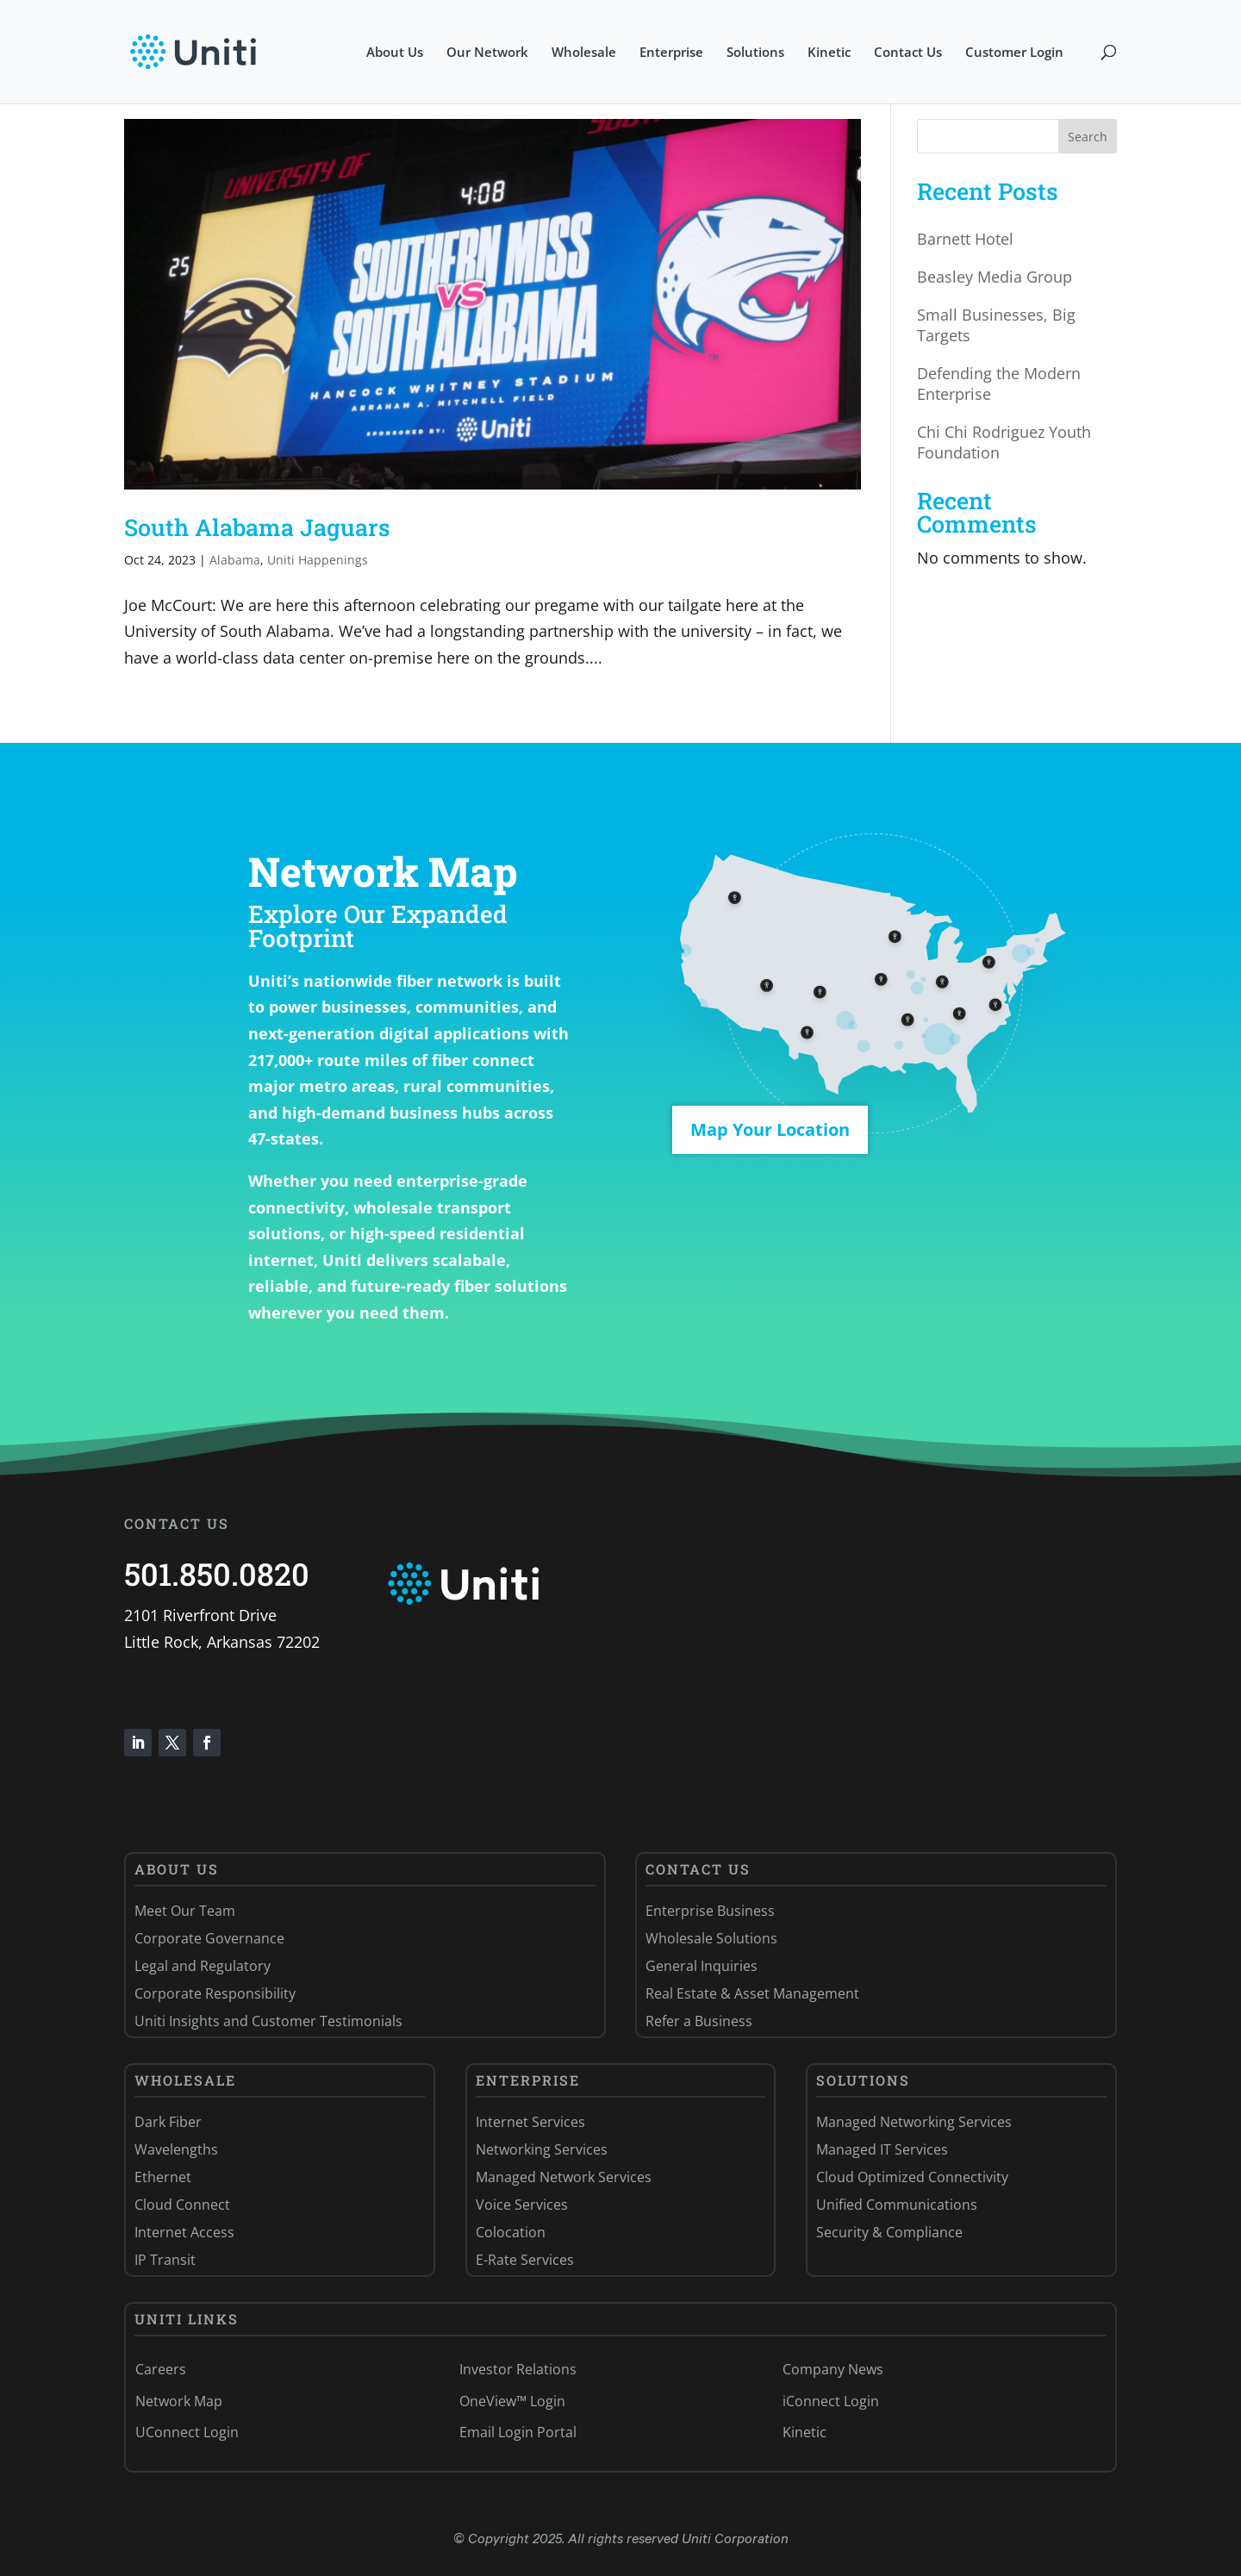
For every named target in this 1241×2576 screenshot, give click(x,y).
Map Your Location (770, 1129)
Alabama (234, 560)
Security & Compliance (889, 2232)
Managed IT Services (882, 2149)
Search (1087, 136)
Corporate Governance (209, 1938)
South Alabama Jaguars (257, 527)
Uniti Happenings (317, 560)
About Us (394, 53)
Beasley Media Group (994, 276)
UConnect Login (187, 2432)
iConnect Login (831, 2401)
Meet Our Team (184, 1910)
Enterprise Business (710, 1910)
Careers (160, 2369)
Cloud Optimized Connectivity (912, 2176)
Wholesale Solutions (711, 1938)
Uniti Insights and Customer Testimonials (268, 2021)
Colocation (511, 2232)
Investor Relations (518, 2369)
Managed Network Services (564, 2176)
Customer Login (1014, 53)
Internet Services (530, 2121)
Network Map (178, 2401)
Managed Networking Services (914, 2121)
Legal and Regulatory (202, 1965)
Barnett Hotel (965, 238)
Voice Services (522, 2204)
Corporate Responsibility (215, 1993)
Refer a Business (698, 2021)
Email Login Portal (518, 2432)
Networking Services (542, 2149)
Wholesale (584, 53)
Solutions (755, 53)
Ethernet (162, 2176)
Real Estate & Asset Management (752, 1993)
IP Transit (165, 2259)
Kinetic (829, 53)
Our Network (487, 53)
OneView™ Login (512, 2401)
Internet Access (184, 2232)
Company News (833, 2369)
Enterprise (671, 53)
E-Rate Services (525, 2259)
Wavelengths (176, 2149)
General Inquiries (701, 1965)
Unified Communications (896, 2204)
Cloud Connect (182, 2204)
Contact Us (908, 53)
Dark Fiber (168, 2121)
